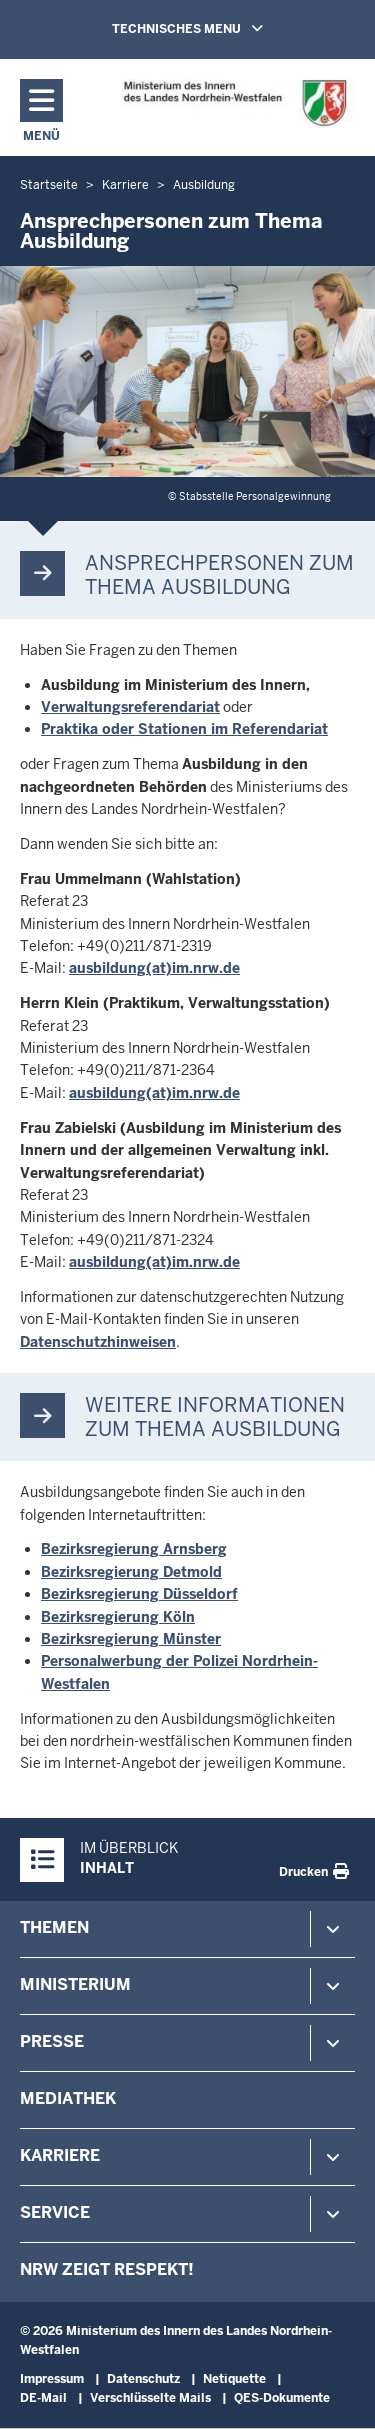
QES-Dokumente (282, 2398)
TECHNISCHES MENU (216, 28)
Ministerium (75, 1984)
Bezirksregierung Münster (131, 1639)
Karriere (60, 2155)
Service (55, 2212)
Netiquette (234, 2379)
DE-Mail (43, 2398)
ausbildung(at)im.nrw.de (154, 968)
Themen (54, 1927)
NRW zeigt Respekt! (107, 2269)
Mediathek (68, 2098)
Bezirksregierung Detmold (131, 1572)
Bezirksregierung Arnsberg (134, 1549)
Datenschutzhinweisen (98, 1342)
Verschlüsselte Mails (150, 2398)
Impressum (52, 2379)
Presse (52, 2041)
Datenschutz (143, 2379)
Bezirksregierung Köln (118, 1617)
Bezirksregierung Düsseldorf (139, 1594)
